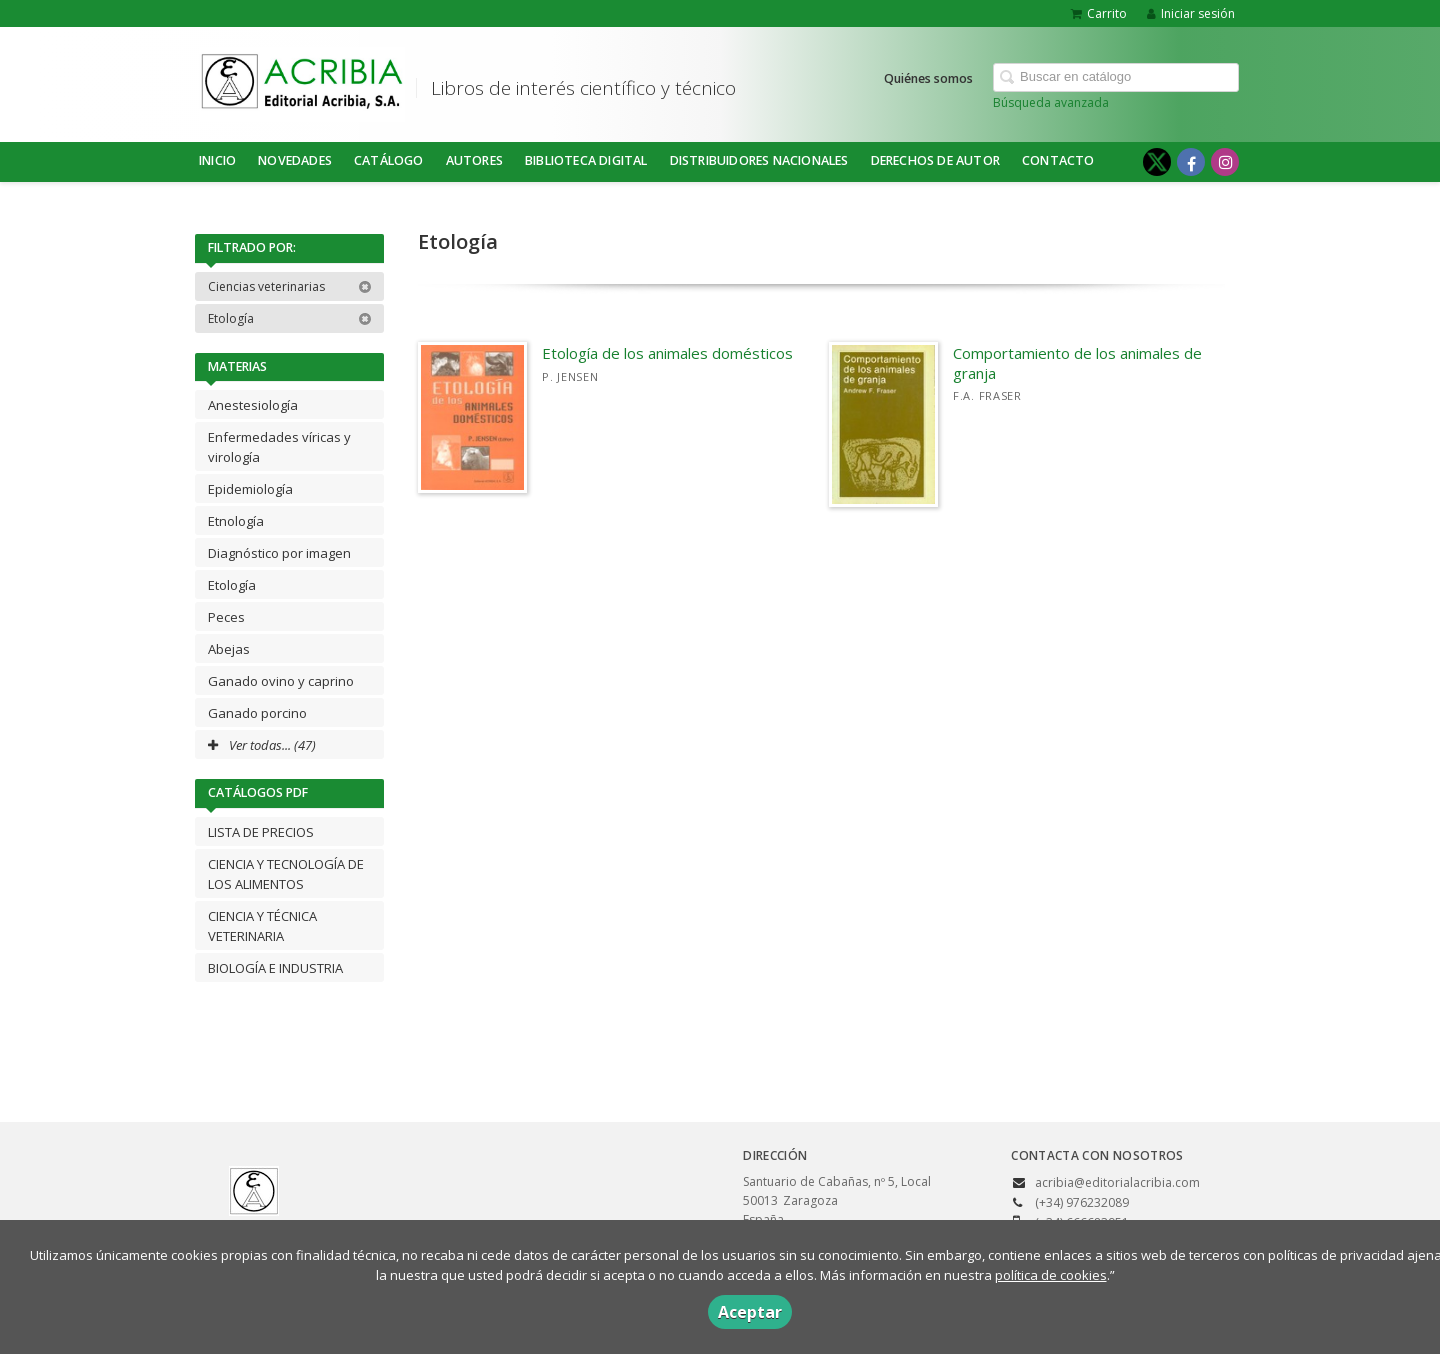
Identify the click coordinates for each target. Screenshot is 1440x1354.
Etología (290, 318)
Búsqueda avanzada (1051, 102)
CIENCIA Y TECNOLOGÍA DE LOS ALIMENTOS (286, 874)
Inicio (217, 160)
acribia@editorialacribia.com (1117, 1182)
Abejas (229, 649)
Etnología (236, 521)
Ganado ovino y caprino (281, 681)
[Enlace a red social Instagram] (1225, 162)
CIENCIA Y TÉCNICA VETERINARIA (262, 926)
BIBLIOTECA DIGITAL (586, 160)
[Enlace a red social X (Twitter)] (1157, 162)
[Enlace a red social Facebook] (1191, 162)
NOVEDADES (295, 160)
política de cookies (1051, 1275)
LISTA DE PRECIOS (261, 832)
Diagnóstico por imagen (279, 553)
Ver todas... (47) (262, 745)
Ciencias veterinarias (290, 286)
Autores (474, 160)
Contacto (1058, 160)
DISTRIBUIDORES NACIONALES (759, 160)
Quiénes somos (928, 78)
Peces (226, 617)
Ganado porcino (257, 713)
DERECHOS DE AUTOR (935, 160)
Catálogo (389, 160)
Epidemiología (250, 489)
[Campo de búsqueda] (1116, 77)
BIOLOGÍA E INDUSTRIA (275, 968)
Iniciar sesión (1191, 13)
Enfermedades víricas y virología (279, 447)
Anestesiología (253, 405)
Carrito (1099, 13)
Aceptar (750, 1312)
